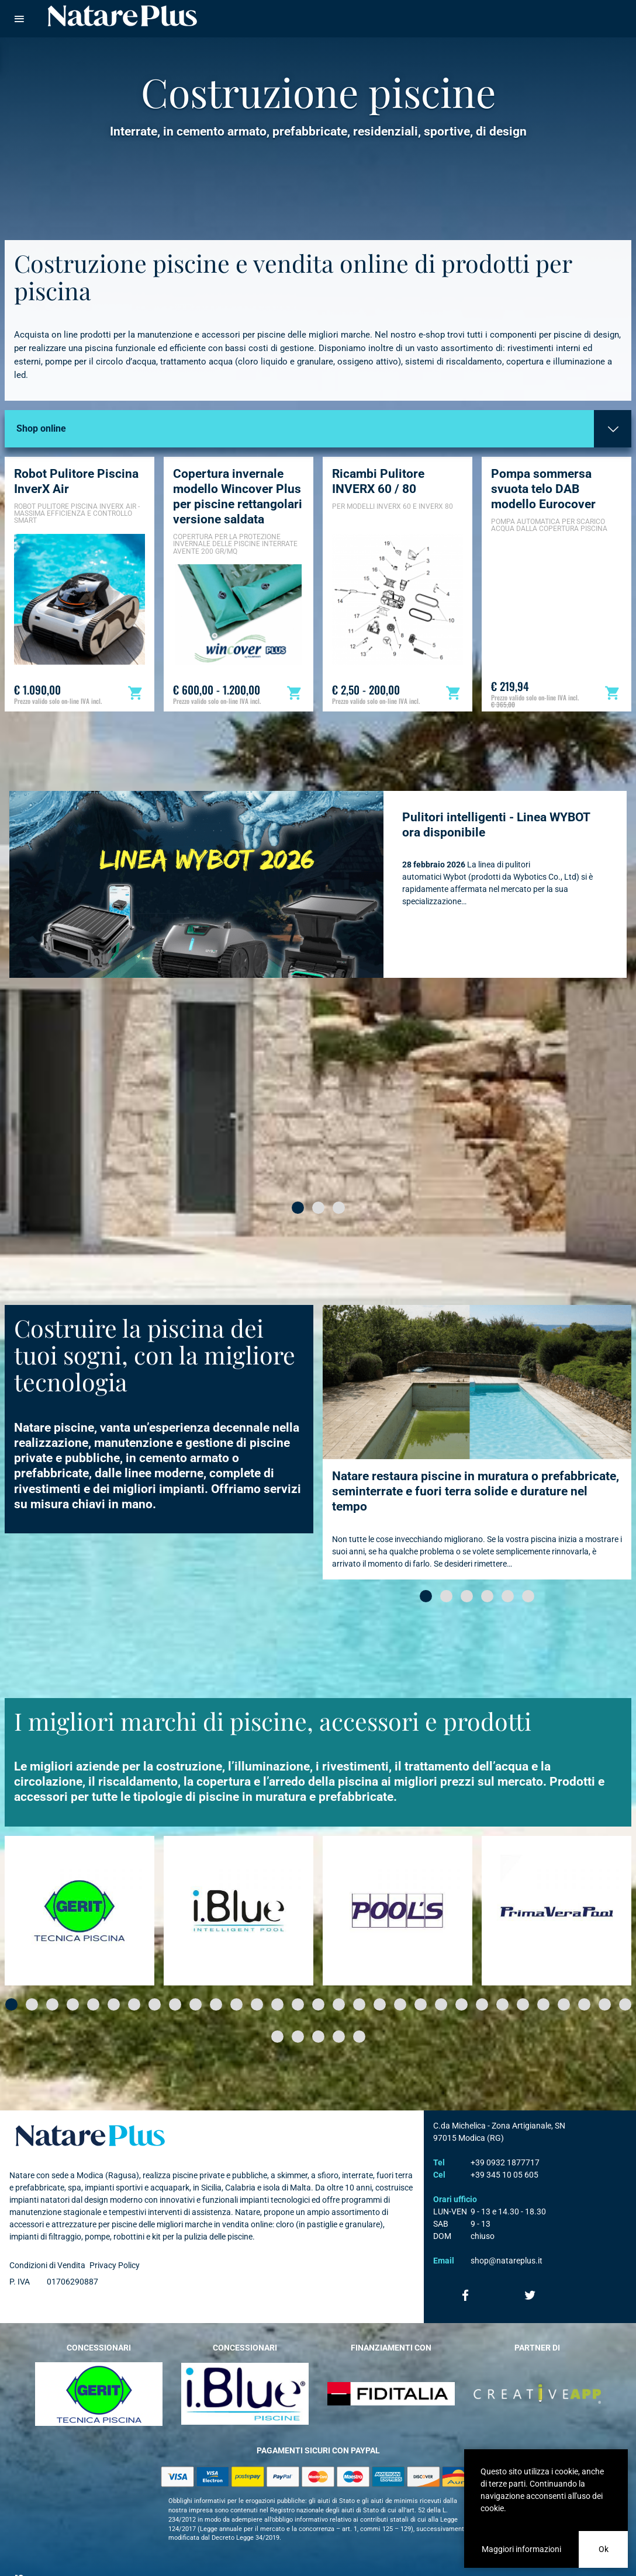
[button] (298, 1184)
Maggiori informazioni (521, 2549)
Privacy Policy (114, 2242)
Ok (604, 2549)
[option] (79, 560)
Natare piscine (123, 16)
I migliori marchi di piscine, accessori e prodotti (275, 1697)
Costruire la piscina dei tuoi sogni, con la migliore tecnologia (155, 1330)
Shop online (41, 404)
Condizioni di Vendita (47, 2242)
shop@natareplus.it (506, 2236)
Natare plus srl (91, 2111)
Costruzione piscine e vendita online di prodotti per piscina (294, 253)
